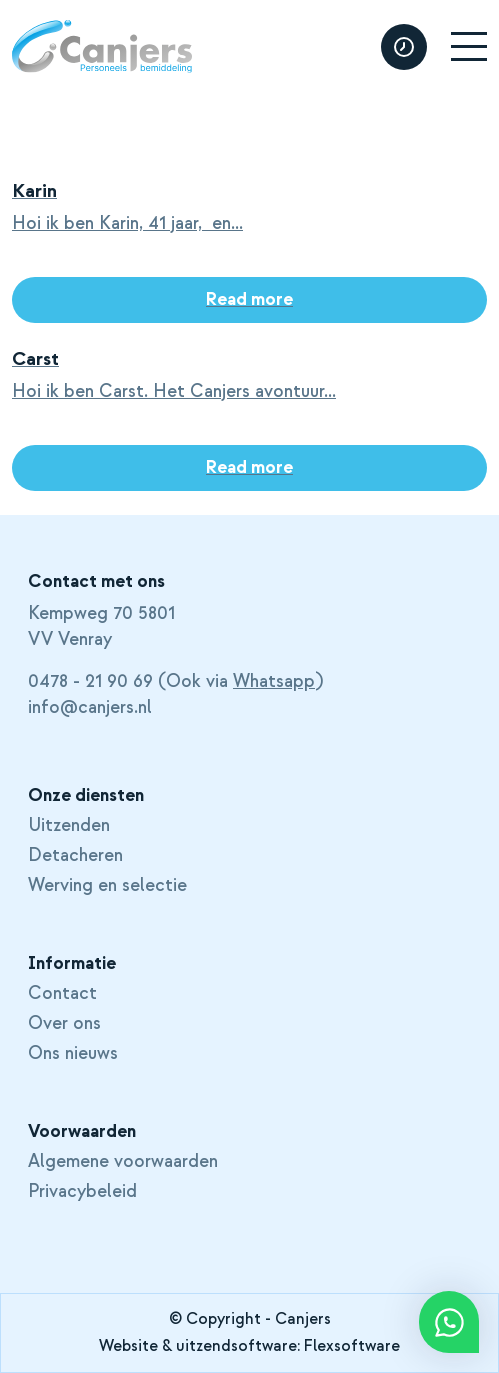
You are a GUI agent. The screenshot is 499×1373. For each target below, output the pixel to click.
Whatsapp (274, 681)
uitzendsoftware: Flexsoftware (288, 1346)
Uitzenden (69, 826)
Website (128, 1346)
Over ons (64, 1024)
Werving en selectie (107, 886)
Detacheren (75, 856)
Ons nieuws (73, 1054)
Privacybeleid (82, 1192)
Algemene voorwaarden (123, 1162)
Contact (62, 994)
